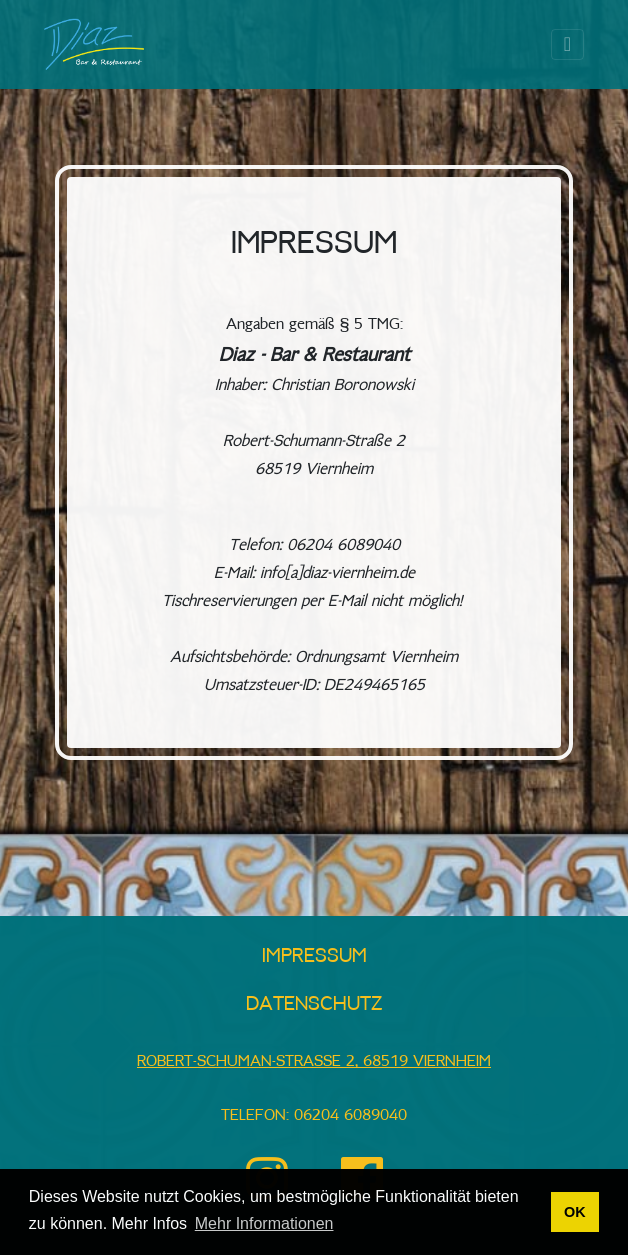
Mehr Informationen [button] (264, 1223)
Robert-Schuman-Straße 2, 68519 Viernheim (314, 1061)
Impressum (314, 956)
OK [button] (575, 1212)
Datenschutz (314, 1004)
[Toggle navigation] (567, 44)
